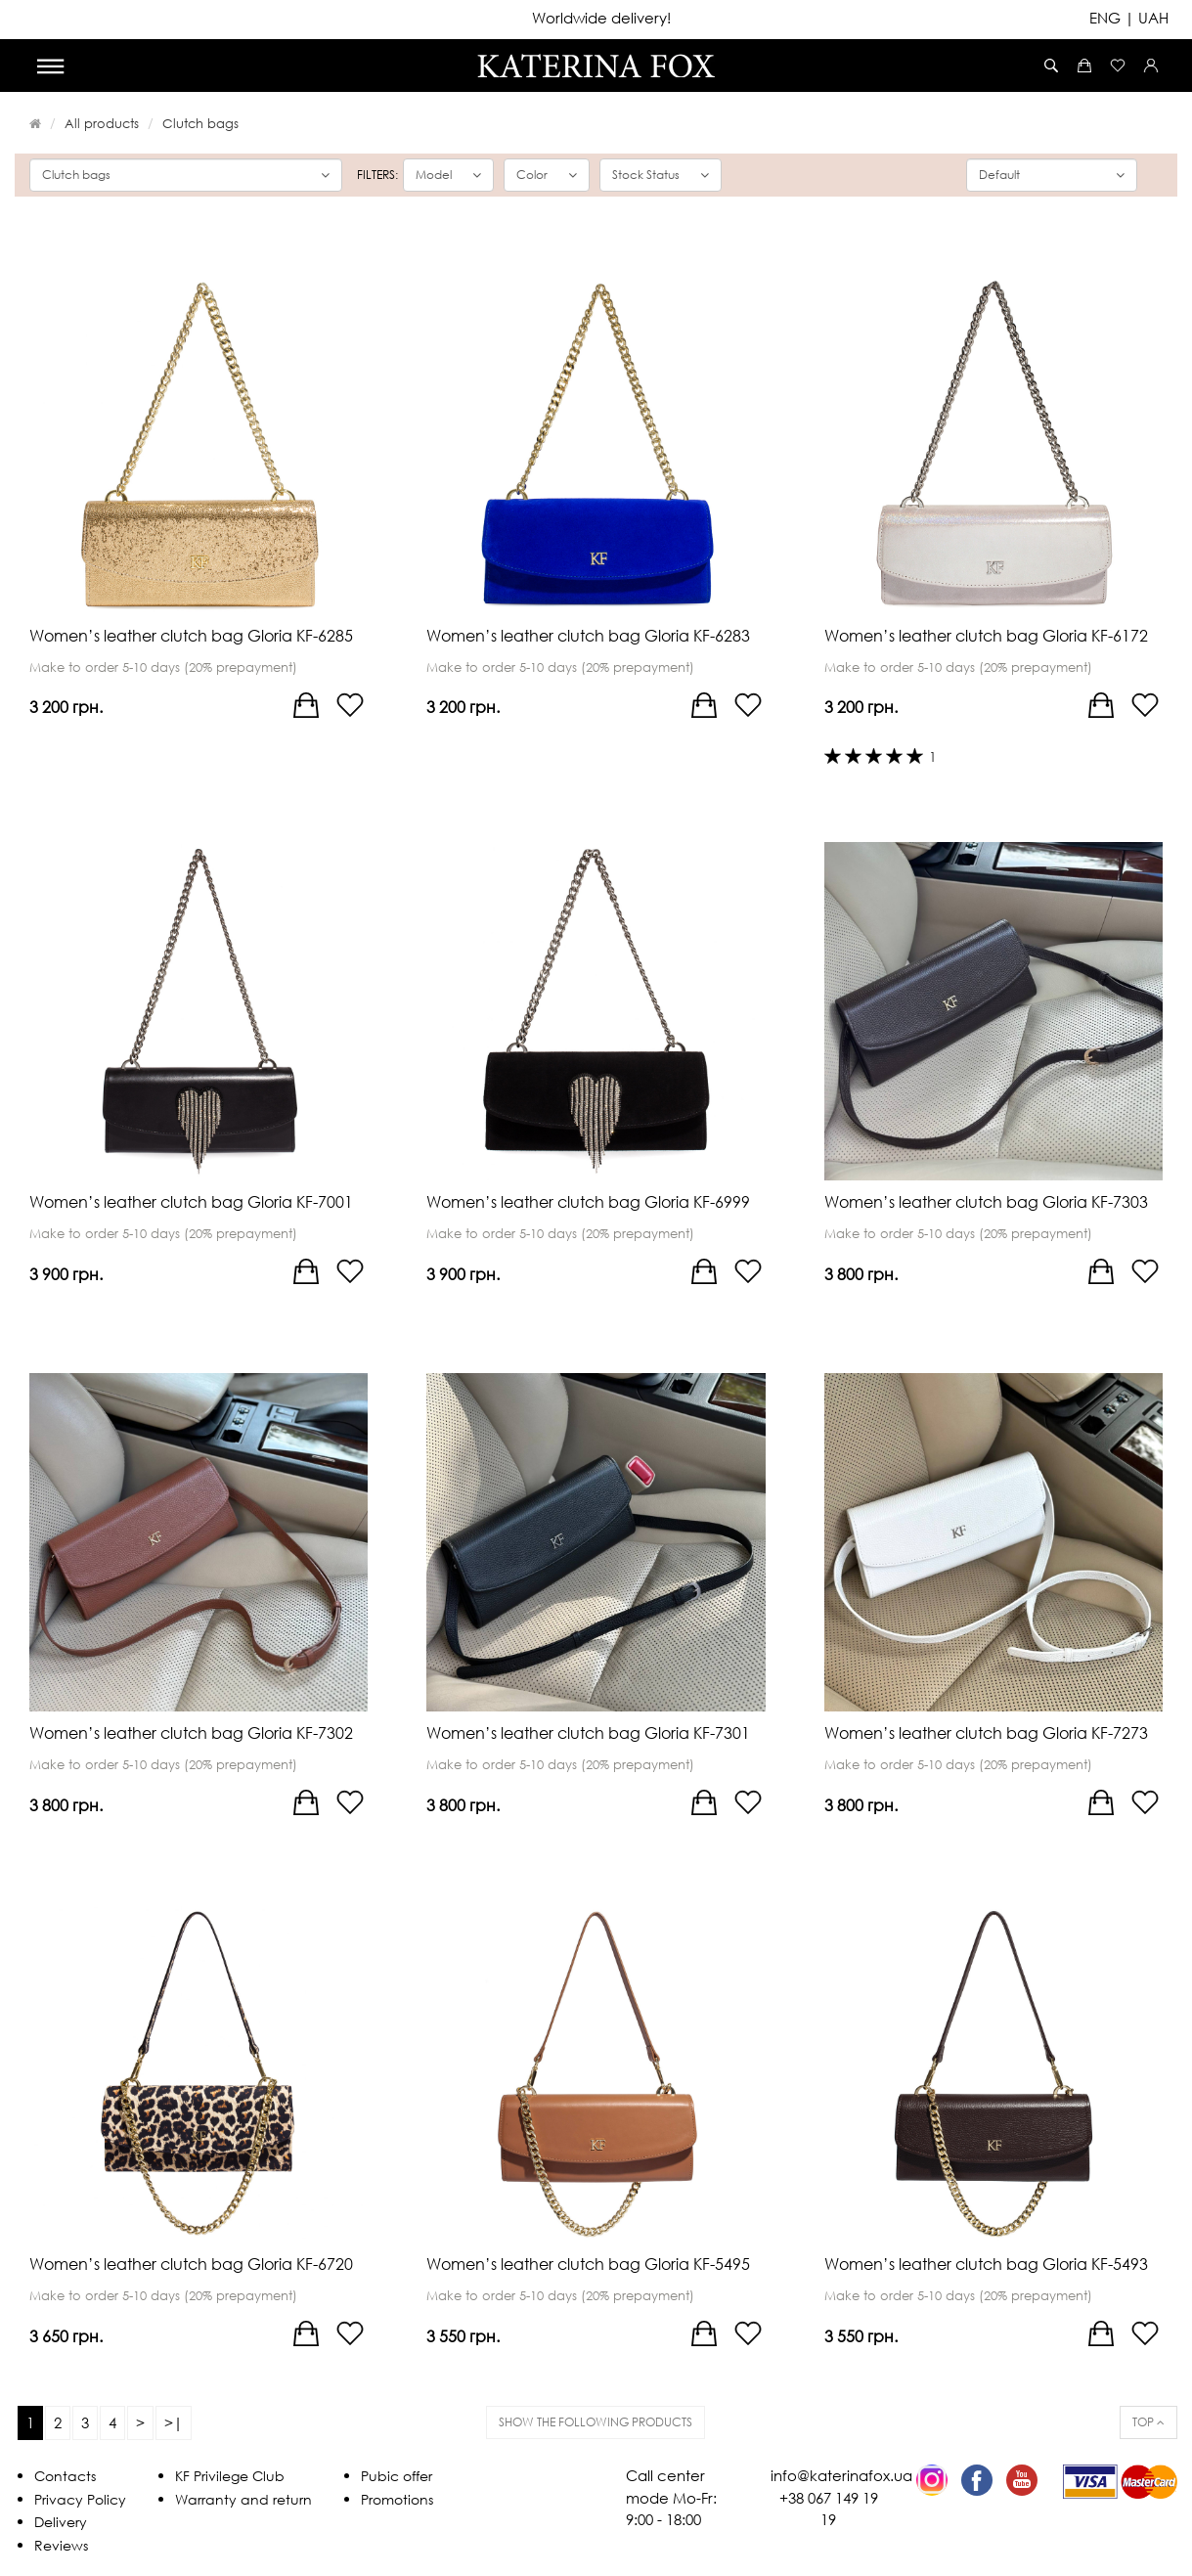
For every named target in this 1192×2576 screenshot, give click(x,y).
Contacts (65, 2475)
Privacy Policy (80, 2499)
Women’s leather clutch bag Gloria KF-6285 (191, 635)
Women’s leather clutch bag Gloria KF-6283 (588, 635)
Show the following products (595, 2422)
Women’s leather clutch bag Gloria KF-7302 (191, 1733)
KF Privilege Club (230, 2475)
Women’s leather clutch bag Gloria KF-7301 (588, 1733)
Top (1148, 2422)
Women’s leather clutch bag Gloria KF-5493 (986, 2264)
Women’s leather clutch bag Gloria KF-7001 (191, 1202)
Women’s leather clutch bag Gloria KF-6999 (588, 1202)
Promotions (397, 2499)
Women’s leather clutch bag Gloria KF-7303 (986, 1202)
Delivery (60, 2521)
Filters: (377, 175)
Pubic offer (396, 2475)
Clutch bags (200, 123)
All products (102, 123)
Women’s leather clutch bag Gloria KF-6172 (986, 635)
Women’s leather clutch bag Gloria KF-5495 (588, 2264)
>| (173, 2422)
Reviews (61, 2545)
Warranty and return (243, 2499)
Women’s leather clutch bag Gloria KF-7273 (986, 1733)
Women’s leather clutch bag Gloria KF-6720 (191, 2264)
